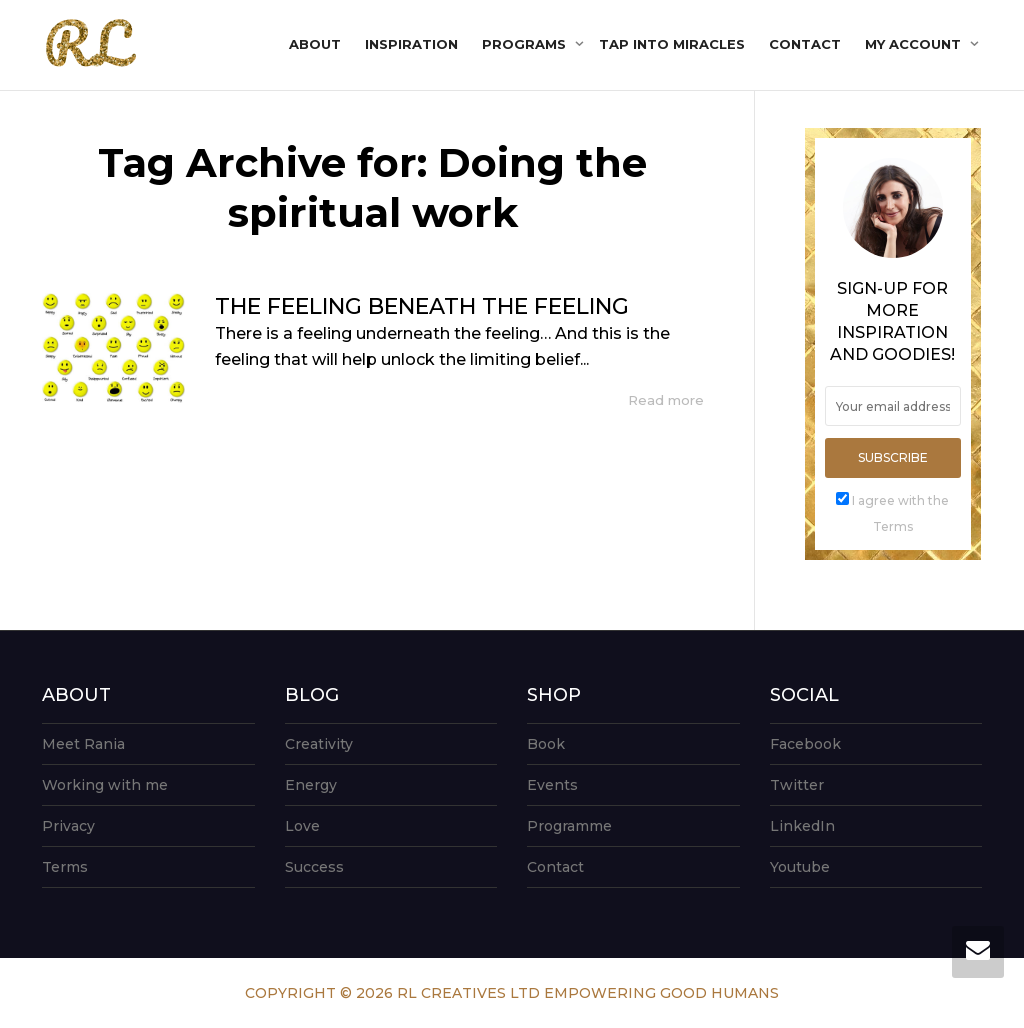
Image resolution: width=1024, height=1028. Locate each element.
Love (302, 826)
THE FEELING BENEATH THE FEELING (422, 306)
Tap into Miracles (672, 44)
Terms (65, 867)
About (315, 44)
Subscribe (893, 457)
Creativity (319, 744)
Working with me (105, 785)
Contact (805, 44)
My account (915, 44)
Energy (311, 785)
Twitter (797, 785)
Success (314, 867)
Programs (526, 44)
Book (546, 744)
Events (552, 785)
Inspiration (411, 44)
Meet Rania (83, 744)
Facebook (805, 744)
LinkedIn (802, 826)
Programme (569, 826)
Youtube (800, 867)
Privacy (68, 826)
